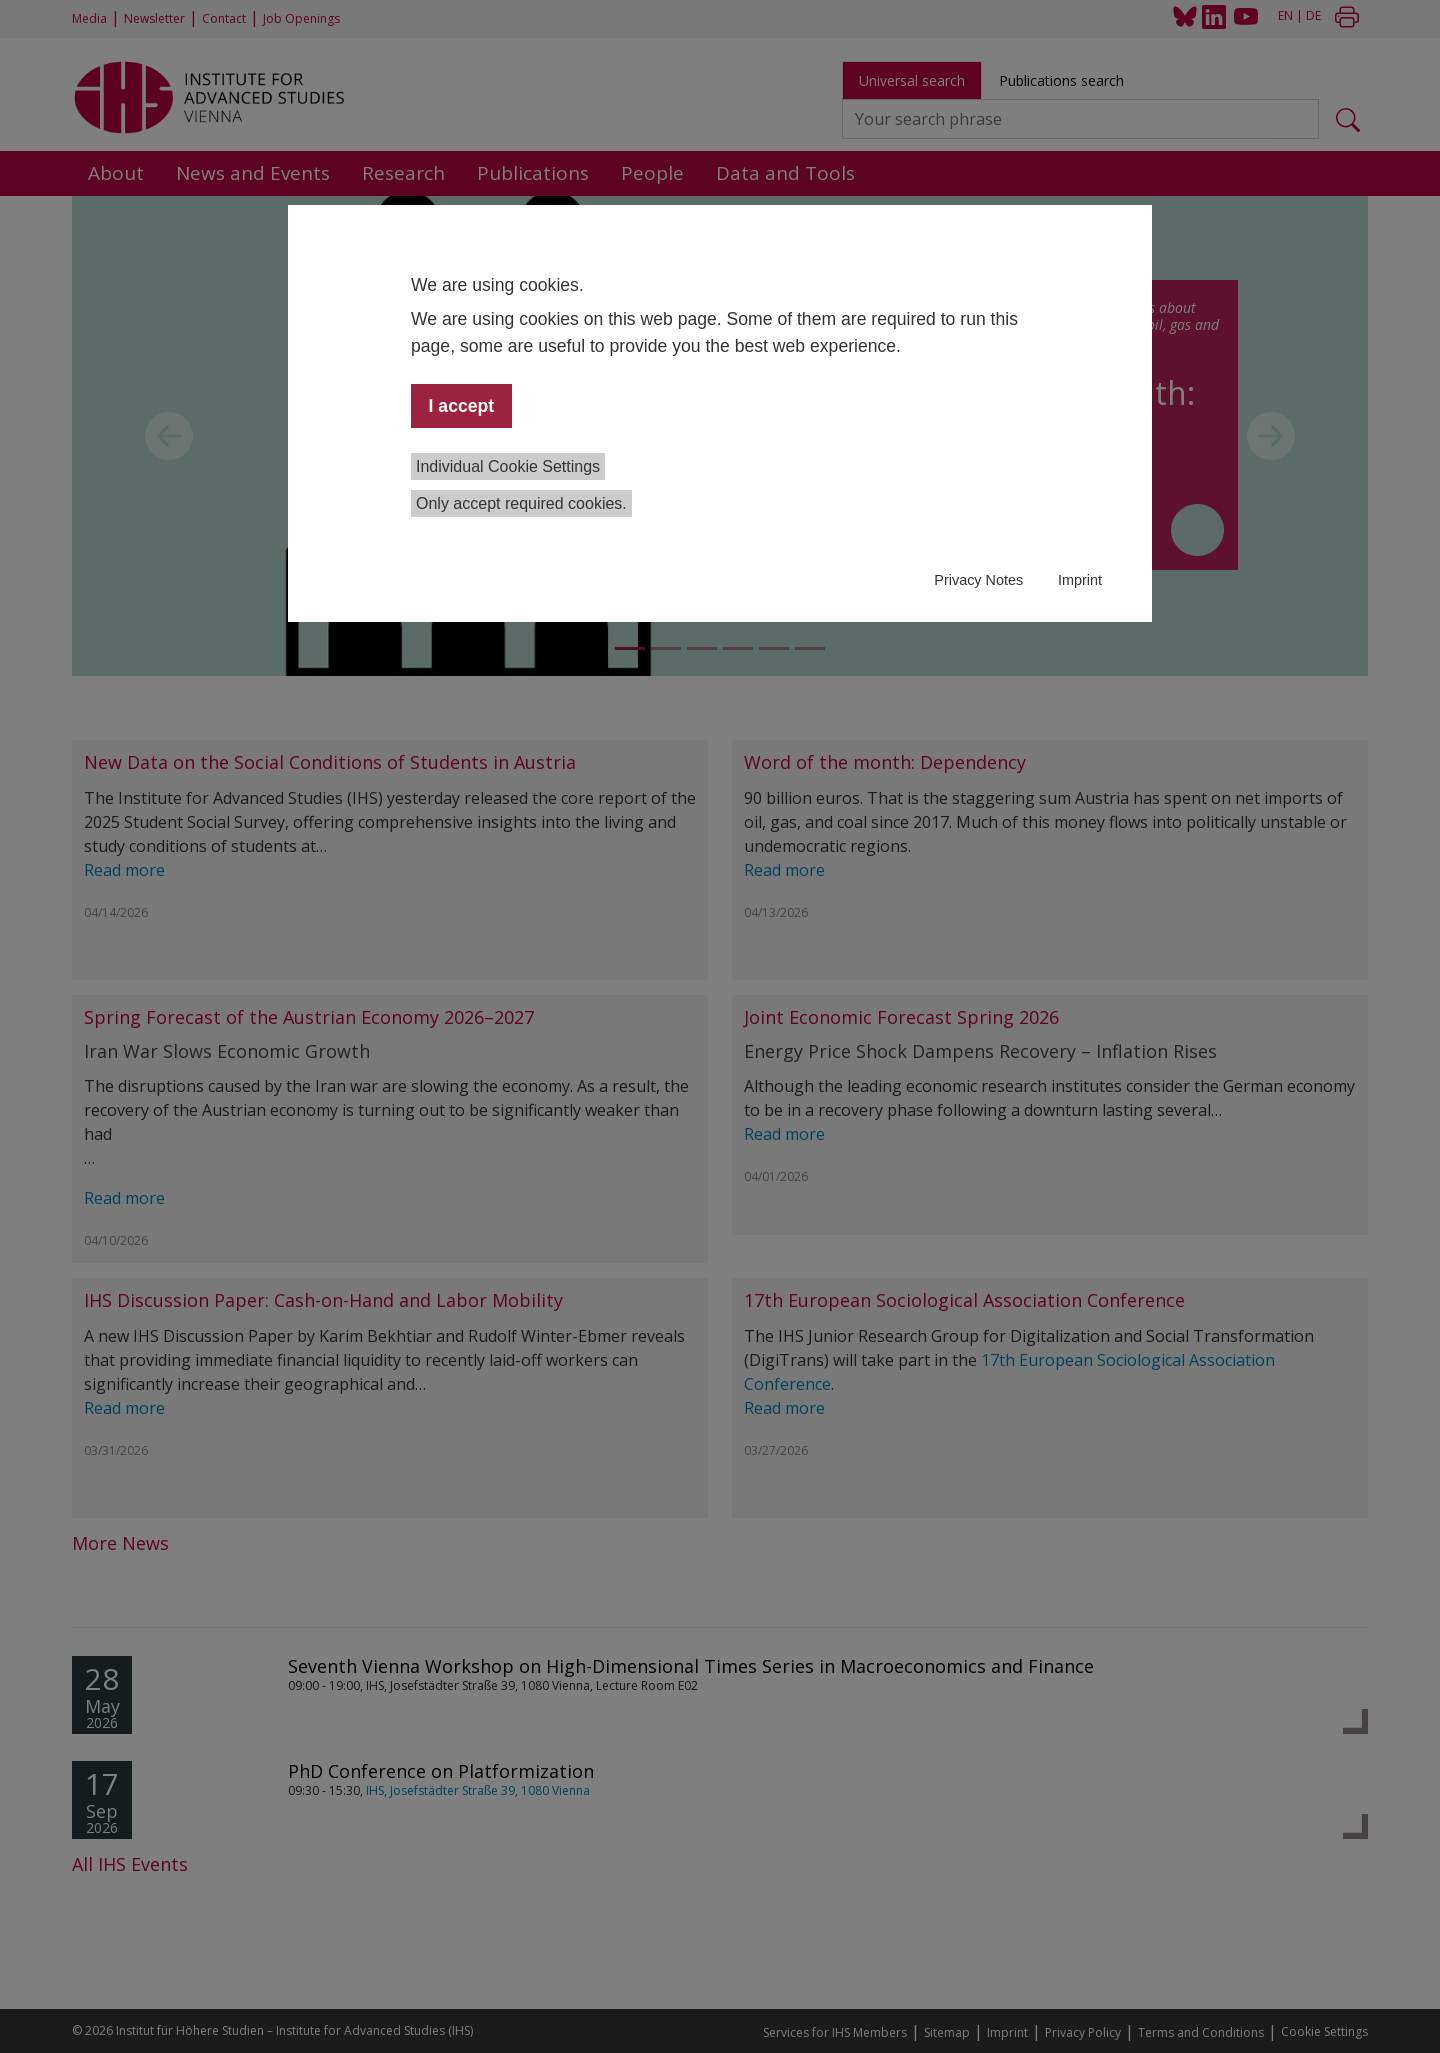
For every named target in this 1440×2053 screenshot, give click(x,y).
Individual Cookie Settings (508, 466)
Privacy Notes (978, 580)
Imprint (1080, 580)
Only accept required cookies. (521, 503)
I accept (462, 406)
